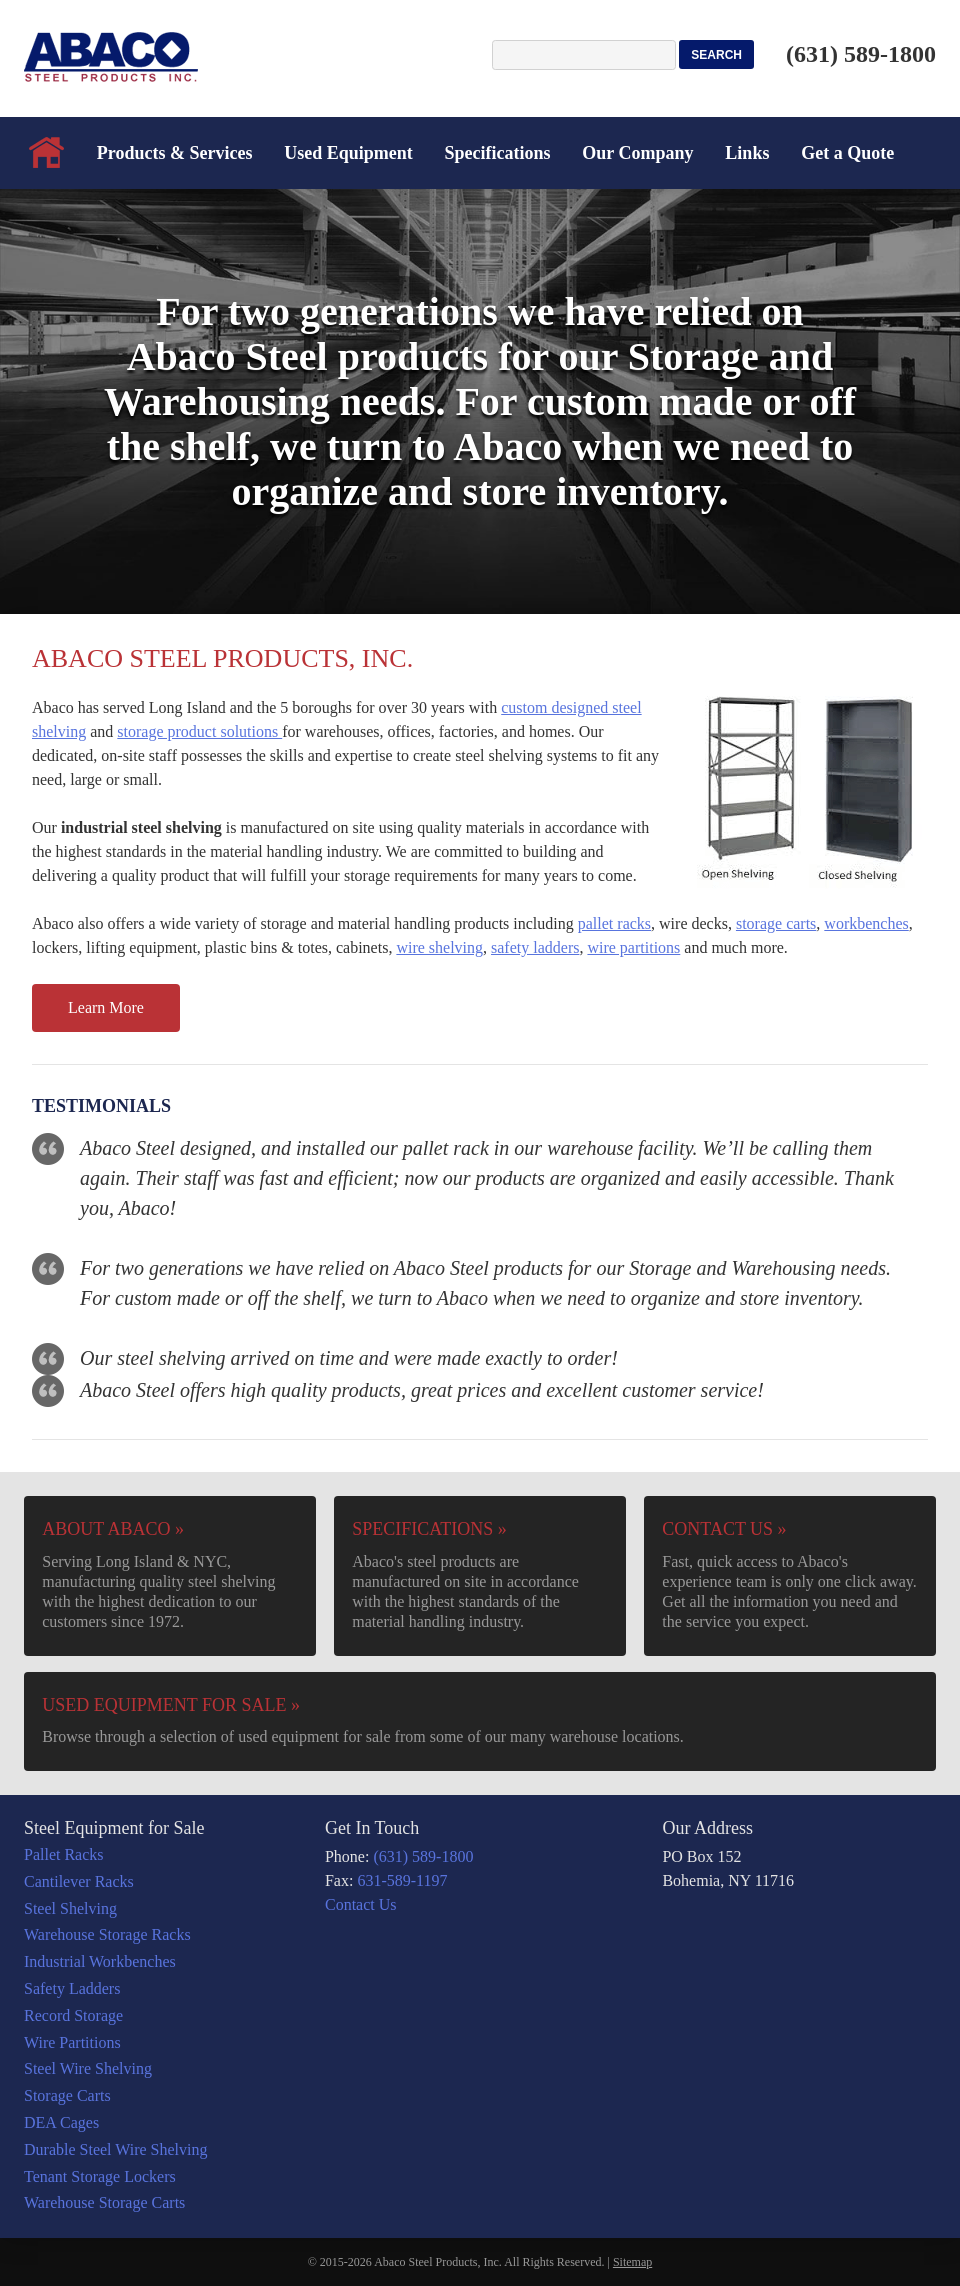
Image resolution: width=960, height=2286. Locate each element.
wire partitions (633, 947)
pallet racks (614, 923)
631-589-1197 (402, 1880)
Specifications (498, 153)
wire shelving (439, 947)
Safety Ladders (72, 1988)
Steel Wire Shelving (88, 2068)
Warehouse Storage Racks (107, 1934)
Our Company (637, 153)
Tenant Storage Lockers (100, 2176)
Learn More (106, 1007)
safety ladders (535, 947)
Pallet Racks (64, 1854)
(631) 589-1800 (861, 54)
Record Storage (73, 2015)
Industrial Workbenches (100, 1961)
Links (747, 153)
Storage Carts (67, 2095)
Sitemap (632, 2262)
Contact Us (361, 1904)
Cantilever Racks (79, 1881)
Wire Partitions (72, 2042)
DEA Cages (61, 2122)
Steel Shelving (70, 1908)
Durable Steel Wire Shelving (115, 2149)
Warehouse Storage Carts (104, 2202)
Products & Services (175, 153)
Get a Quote (847, 153)
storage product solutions (199, 731)
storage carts (776, 923)
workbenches (866, 923)
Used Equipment (348, 153)
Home (47, 153)
